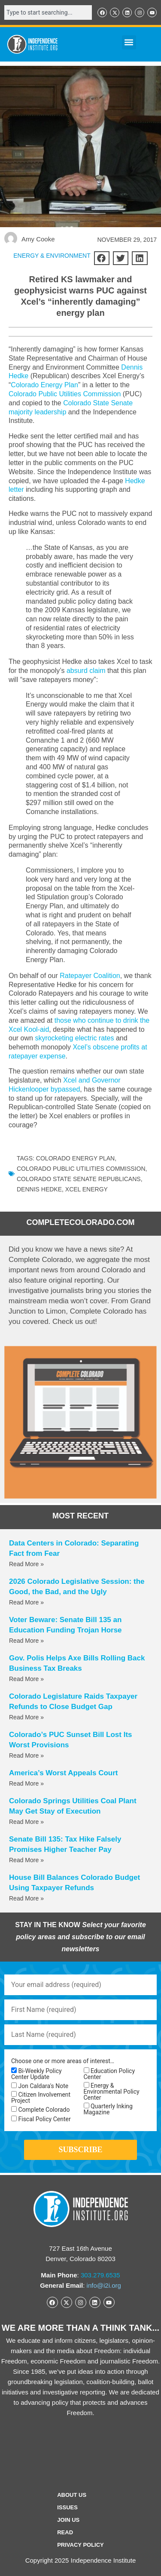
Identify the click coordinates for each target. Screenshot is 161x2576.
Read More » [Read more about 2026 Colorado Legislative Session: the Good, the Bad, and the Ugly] (26, 1602)
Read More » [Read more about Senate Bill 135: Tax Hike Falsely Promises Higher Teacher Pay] (26, 1860)
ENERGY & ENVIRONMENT (51, 255)
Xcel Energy (86, 1189)
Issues (67, 2507)
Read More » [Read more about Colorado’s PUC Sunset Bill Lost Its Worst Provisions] (26, 1755)
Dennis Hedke (39, 1189)
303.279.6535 (100, 2275)
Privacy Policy (80, 2545)
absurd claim (86, 670)
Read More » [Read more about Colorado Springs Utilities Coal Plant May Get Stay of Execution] (26, 1821)
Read (65, 2532)
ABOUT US (71, 2495)
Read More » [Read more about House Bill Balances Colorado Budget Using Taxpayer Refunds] (26, 1898)
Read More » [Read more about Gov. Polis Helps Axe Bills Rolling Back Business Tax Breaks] (26, 1678)
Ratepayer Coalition (90, 975)
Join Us (68, 2520)
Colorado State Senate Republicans (79, 1178)
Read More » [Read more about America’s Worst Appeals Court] (26, 1783)
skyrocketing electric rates (74, 1038)
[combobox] (48, 12)
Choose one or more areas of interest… (62, 2061)
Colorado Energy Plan (44, 385)
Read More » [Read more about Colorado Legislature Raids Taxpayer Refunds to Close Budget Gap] (26, 1717)
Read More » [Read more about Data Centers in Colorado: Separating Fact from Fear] (26, 1564)
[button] (129, 42)
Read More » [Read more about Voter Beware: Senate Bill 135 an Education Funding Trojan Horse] (26, 1640)
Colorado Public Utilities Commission (65, 394)
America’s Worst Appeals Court (63, 1773)
